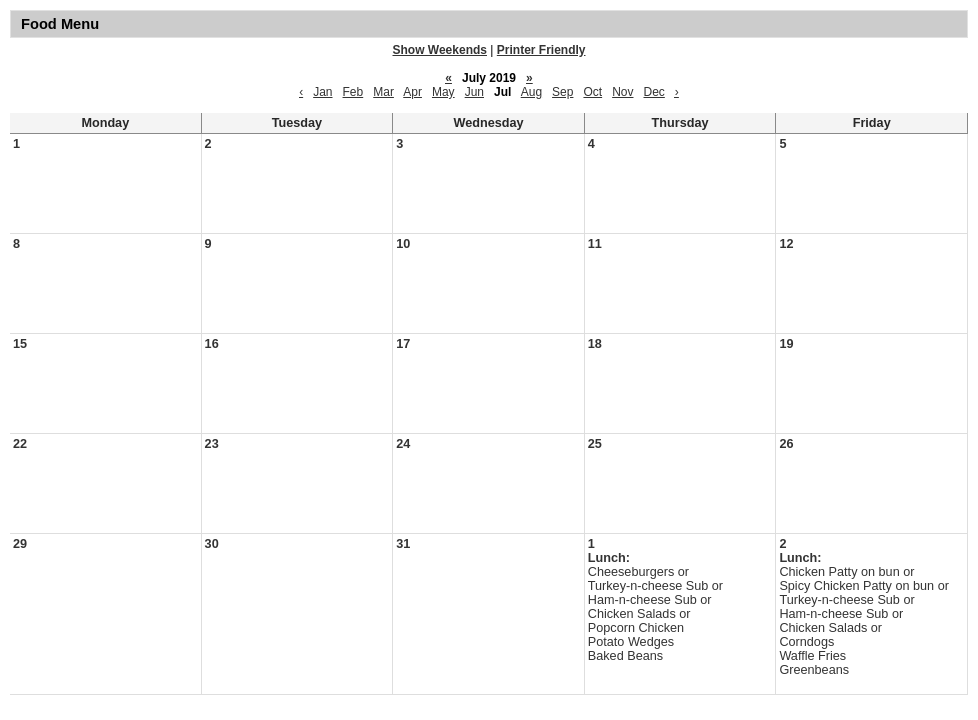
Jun (474, 92)
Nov (622, 92)
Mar (383, 92)
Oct (592, 92)
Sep (562, 92)
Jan (322, 92)
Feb (353, 92)
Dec (654, 92)
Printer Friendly (541, 50)
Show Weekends (440, 50)
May (443, 92)
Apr (412, 92)
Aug (531, 92)
